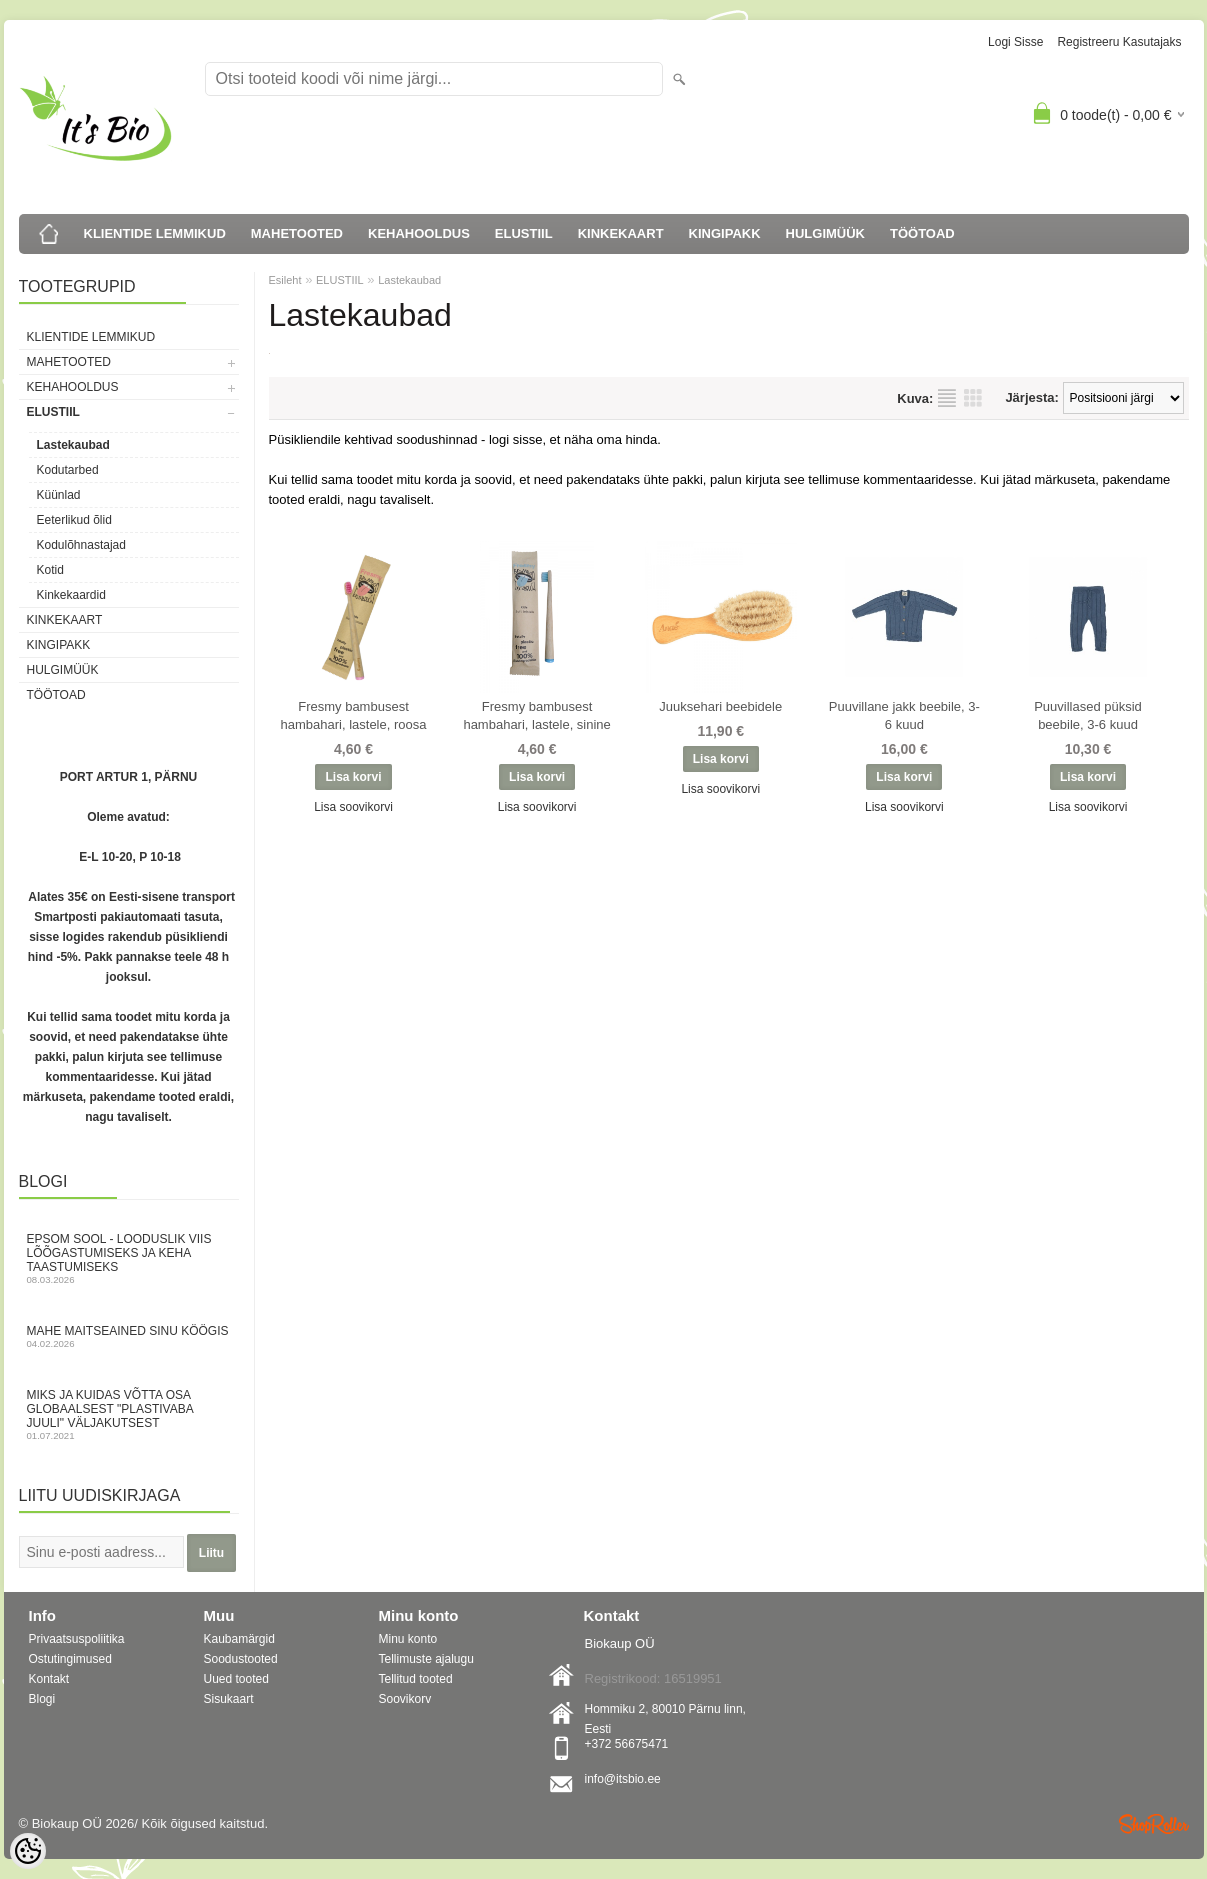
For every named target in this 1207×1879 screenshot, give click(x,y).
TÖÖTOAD (922, 233)
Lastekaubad (73, 445)
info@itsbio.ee (623, 1779)
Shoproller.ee (1154, 1824)
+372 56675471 (627, 1744)
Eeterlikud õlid (74, 520)
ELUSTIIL (524, 233)
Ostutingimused (70, 1659)
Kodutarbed (68, 470)
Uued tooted (236, 1679)
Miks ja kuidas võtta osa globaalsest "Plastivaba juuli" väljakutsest (129, 1414)
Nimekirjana (947, 398)
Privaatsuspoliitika (77, 1639)
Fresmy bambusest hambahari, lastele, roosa (354, 715)
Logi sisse (1015, 42)
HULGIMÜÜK (825, 233)
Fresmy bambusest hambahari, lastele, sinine (536, 715)
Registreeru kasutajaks (1119, 42)
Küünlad (59, 495)
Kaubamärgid (239, 1639)
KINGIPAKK (725, 233)
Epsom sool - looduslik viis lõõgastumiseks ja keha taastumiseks (129, 1258)
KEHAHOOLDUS (419, 233)
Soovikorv (405, 1699)
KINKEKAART (621, 233)
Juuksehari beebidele (720, 706)
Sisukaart (229, 1699)
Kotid (50, 570)
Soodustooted (241, 1659)
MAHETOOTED (297, 233)
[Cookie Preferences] (28, 1851)
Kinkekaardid (71, 595)
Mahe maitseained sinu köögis (129, 1336)
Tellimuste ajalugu (426, 1659)
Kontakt (49, 1679)
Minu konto (408, 1639)
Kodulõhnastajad (81, 545)
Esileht (285, 280)
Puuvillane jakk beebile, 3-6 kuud (904, 715)
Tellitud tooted (416, 1679)
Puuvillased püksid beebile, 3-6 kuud (1088, 715)
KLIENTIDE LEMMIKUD (155, 233)
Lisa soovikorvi (353, 807)
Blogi (42, 1699)
